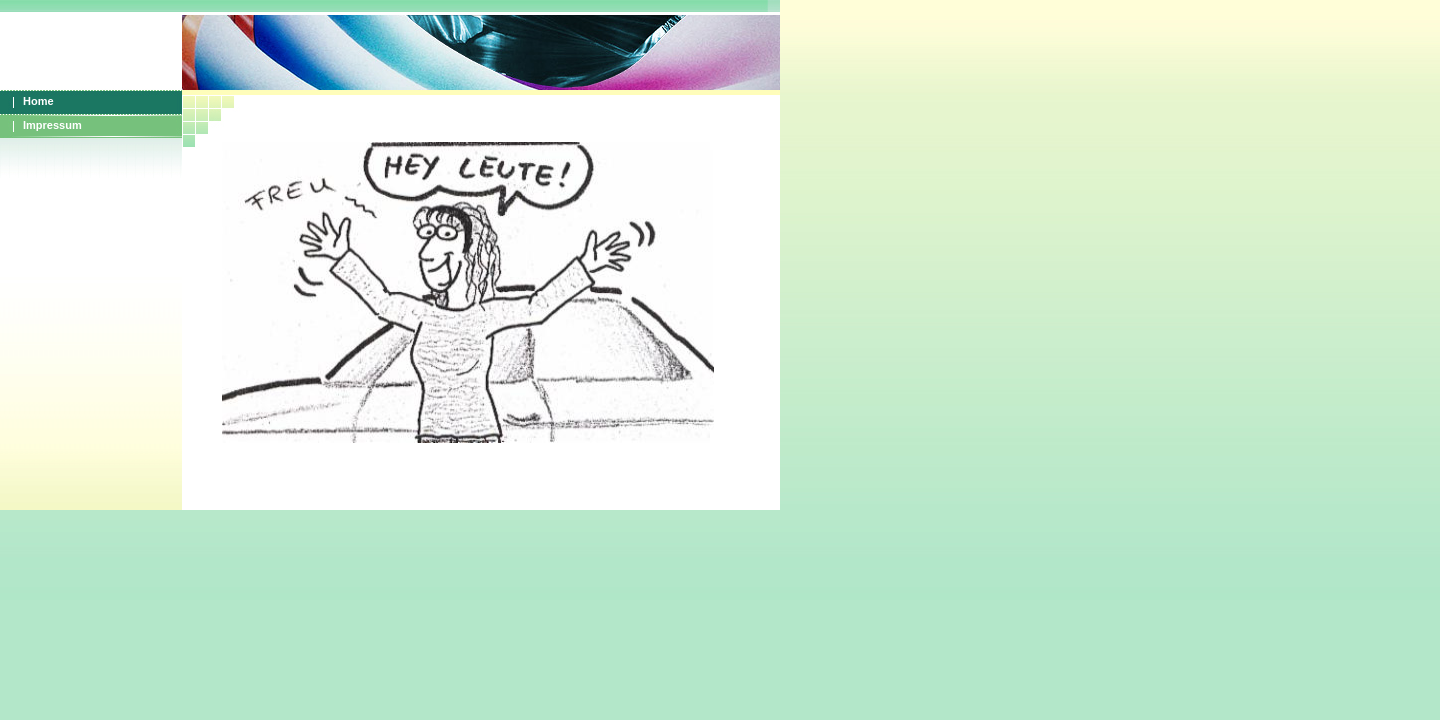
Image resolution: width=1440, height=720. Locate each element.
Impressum (52, 125)
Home (38, 101)
